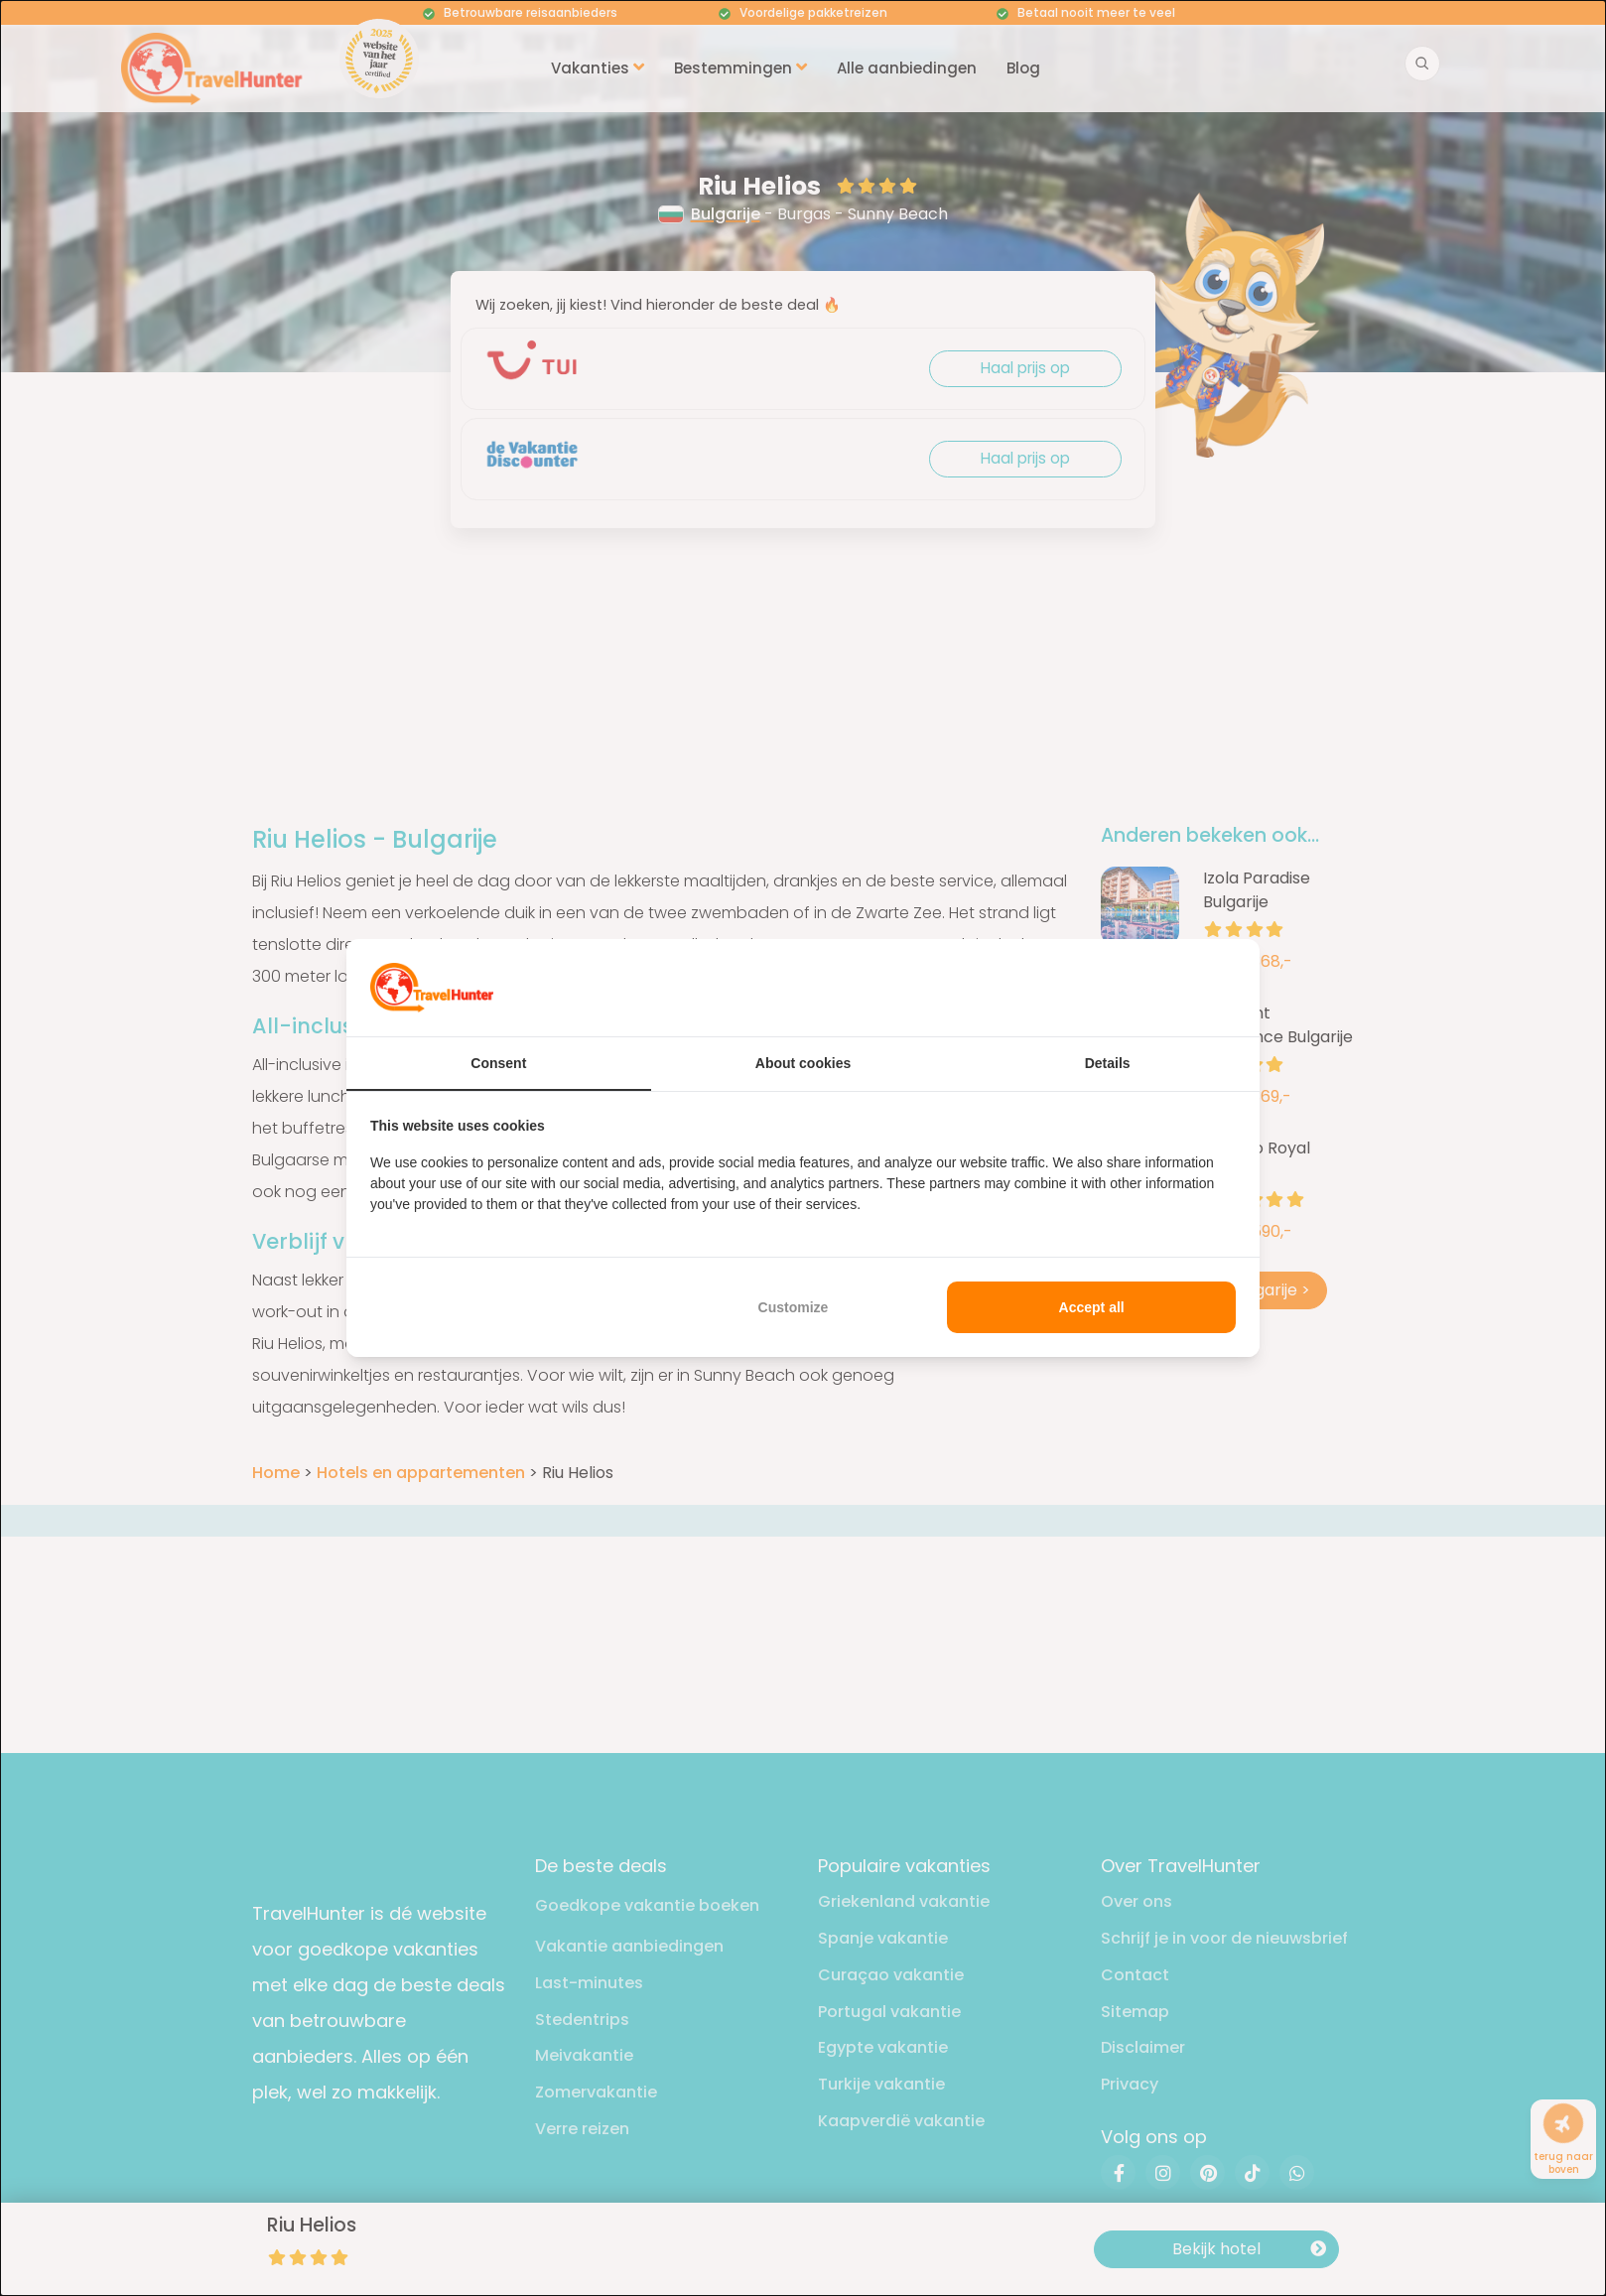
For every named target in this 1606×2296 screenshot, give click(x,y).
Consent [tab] (498, 1063)
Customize (793, 1307)
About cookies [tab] (803, 1063)
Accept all (1092, 1307)
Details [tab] (1108, 1063)
